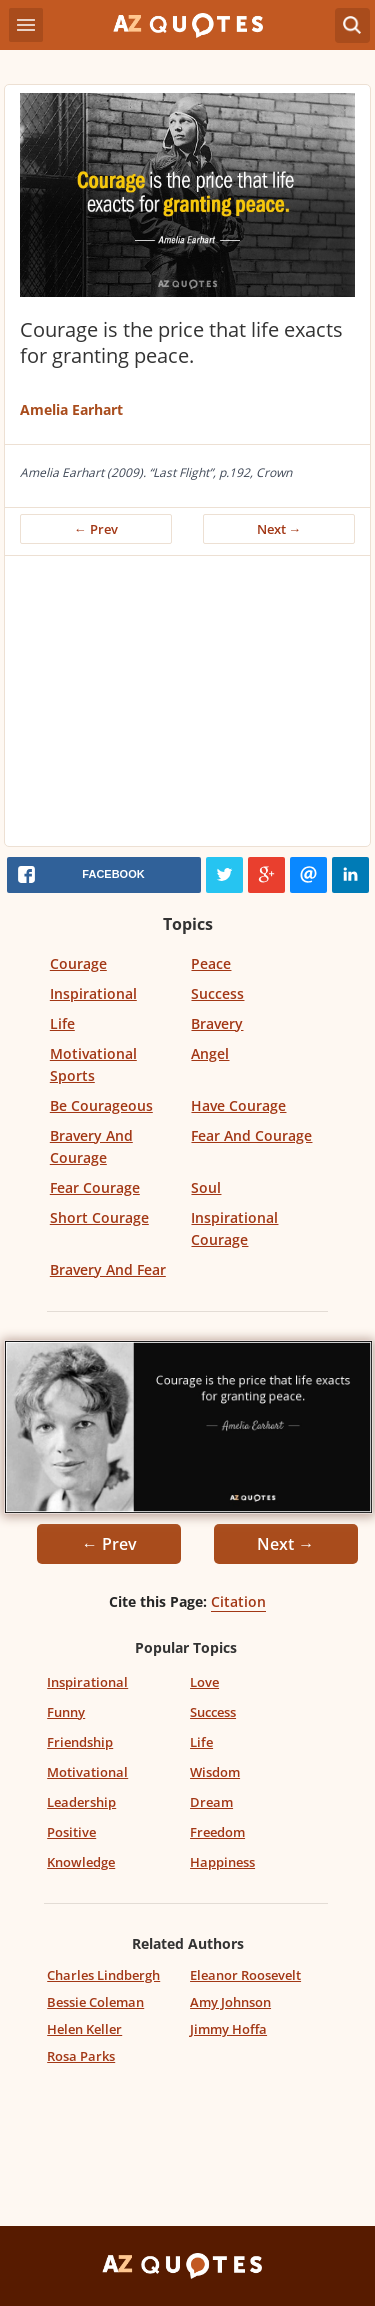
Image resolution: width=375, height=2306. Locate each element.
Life (62, 1023)
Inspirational (93, 993)
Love (204, 1682)
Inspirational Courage (234, 1228)
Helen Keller (84, 2029)
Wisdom (215, 1772)
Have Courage (238, 1105)
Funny (66, 1712)
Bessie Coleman (95, 2002)
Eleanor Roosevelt (245, 1975)
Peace (211, 963)
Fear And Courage (251, 1135)
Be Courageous (101, 1105)
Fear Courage (95, 1187)
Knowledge (81, 1862)
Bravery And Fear (108, 1269)
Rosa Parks (81, 2056)
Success (217, 993)
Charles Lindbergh (103, 1975)
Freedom (217, 1832)
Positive (71, 1832)
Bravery (217, 1023)
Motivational (87, 1772)
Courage (78, 963)
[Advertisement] (187, 706)
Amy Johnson (230, 2002)
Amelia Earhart (71, 409)
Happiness (222, 1862)
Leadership (81, 1802)
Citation (238, 1601)
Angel (210, 1053)
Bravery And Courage (91, 1146)
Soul (206, 1187)
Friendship (80, 1742)
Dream (211, 1802)
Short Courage (99, 1217)
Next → (279, 529)
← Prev (96, 529)
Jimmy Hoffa (228, 2029)
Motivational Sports (93, 1064)
